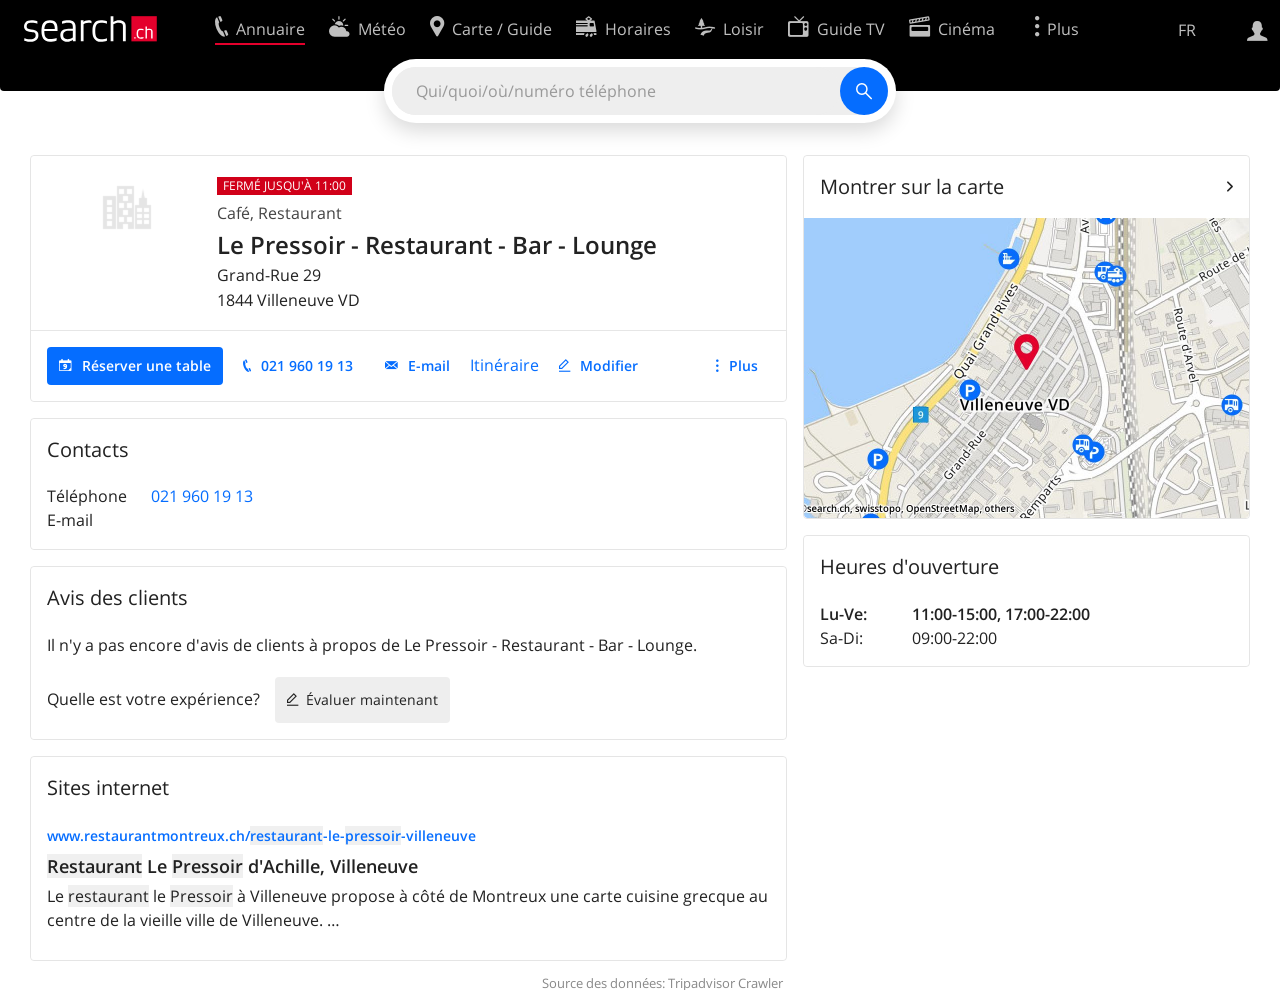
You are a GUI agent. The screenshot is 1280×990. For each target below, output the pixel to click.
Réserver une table (146, 365)
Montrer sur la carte (912, 186)
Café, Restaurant (279, 213)
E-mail (429, 365)
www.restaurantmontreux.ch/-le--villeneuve (261, 835)
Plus (743, 365)
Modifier (609, 365)
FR (1187, 30)
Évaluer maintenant (372, 699)
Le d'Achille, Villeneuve (232, 866)
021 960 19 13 (307, 365)
